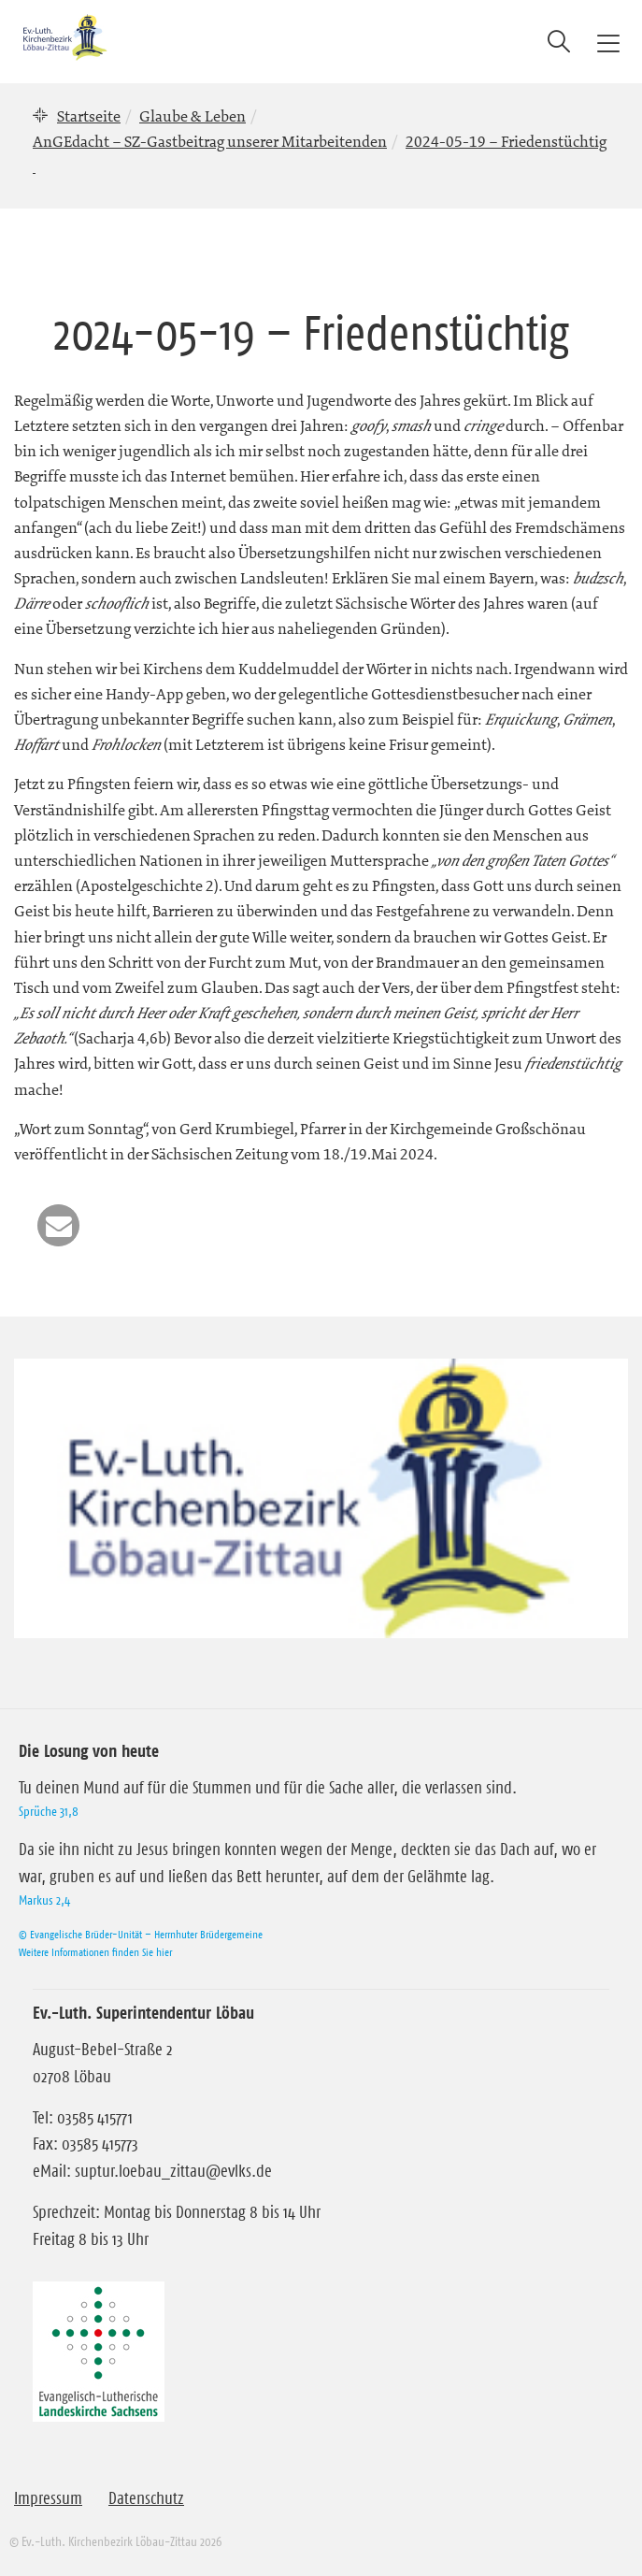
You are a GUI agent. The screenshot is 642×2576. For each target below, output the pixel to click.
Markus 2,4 (44, 1900)
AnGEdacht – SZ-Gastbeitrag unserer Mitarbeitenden (210, 141)
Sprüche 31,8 (48, 1811)
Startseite (89, 116)
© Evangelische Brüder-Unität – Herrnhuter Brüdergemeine (141, 1934)
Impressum (48, 2498)
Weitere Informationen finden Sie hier (95, 1952)
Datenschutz (146, 2498)
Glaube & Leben (192, 116)
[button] (58, 1225)
